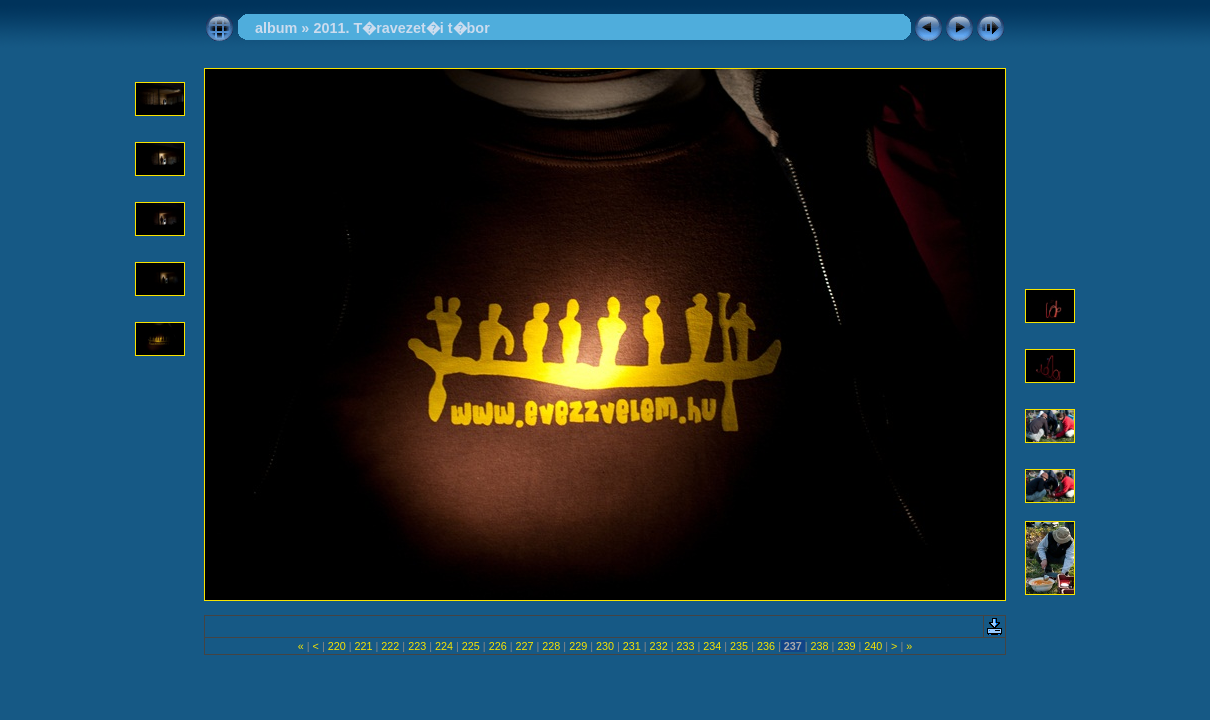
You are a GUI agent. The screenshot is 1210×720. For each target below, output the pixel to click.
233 (685, 646)
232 (659, 646)
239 (846, 646)
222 (390, 646)
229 (578, 646)
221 (364, 646)
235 (739, 646)
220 (337, 646)
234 (712, 646)
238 (820, 646)
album (276, 28)
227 (524, 646)
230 (605, 646)
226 (498, 646)
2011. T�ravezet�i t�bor (401, 28)
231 (632, 646)
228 (551, 646)
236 (766, 646)
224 (444, 646)
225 (471, 646)
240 (873, 646)
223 (417, 646)
